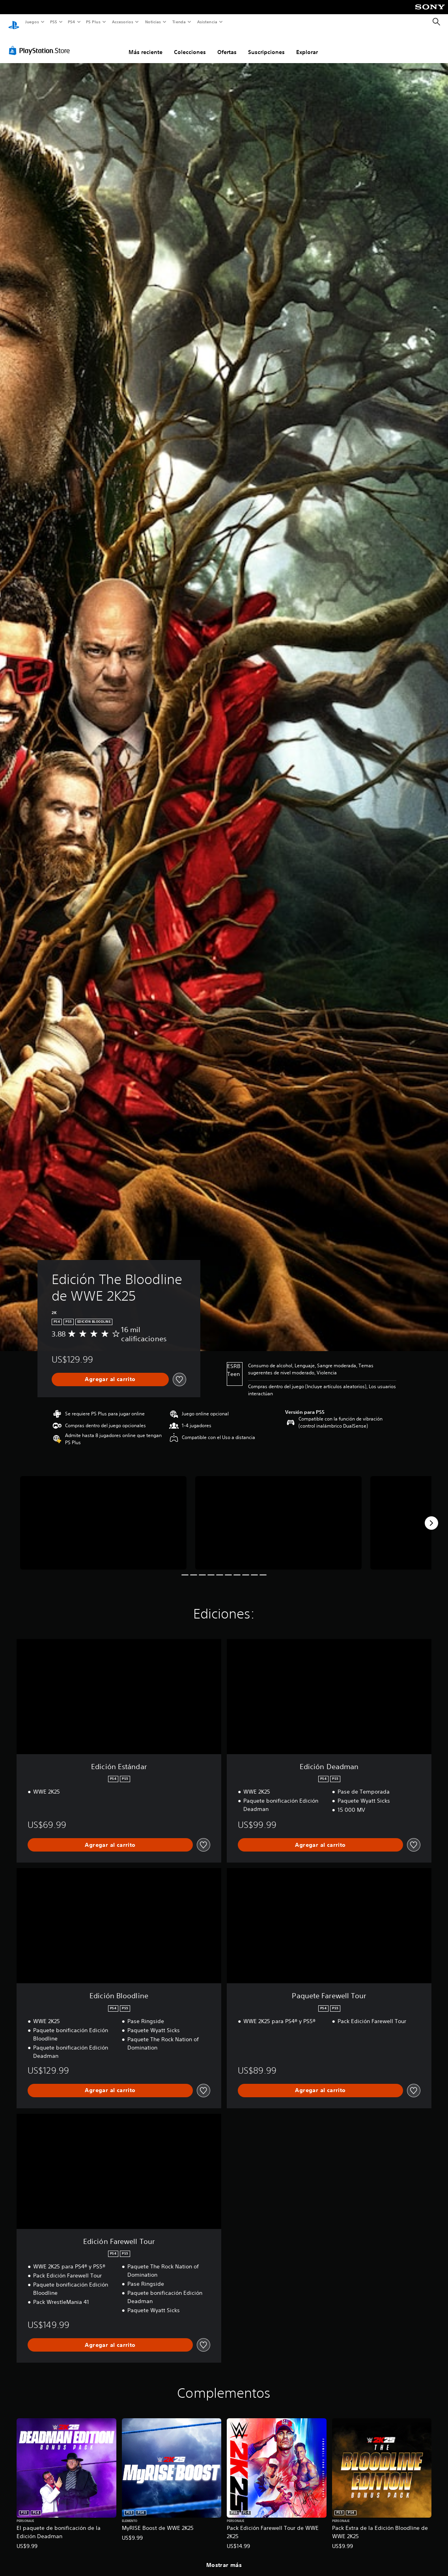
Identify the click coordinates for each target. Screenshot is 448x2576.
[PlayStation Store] (41, 43)
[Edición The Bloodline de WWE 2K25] (103, 1515)
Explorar (307, 44)
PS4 (72, 21)
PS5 (54, 21)
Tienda (179, 21)
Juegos (32, 21)
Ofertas (227, 44)
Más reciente (145, 44)
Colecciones (190, 44)
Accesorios (122, 21)
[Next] (431, 1515)
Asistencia (207, 21)
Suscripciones (266, 44)
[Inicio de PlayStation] (14, 22)
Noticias (153, 21)
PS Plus (93, 21)
